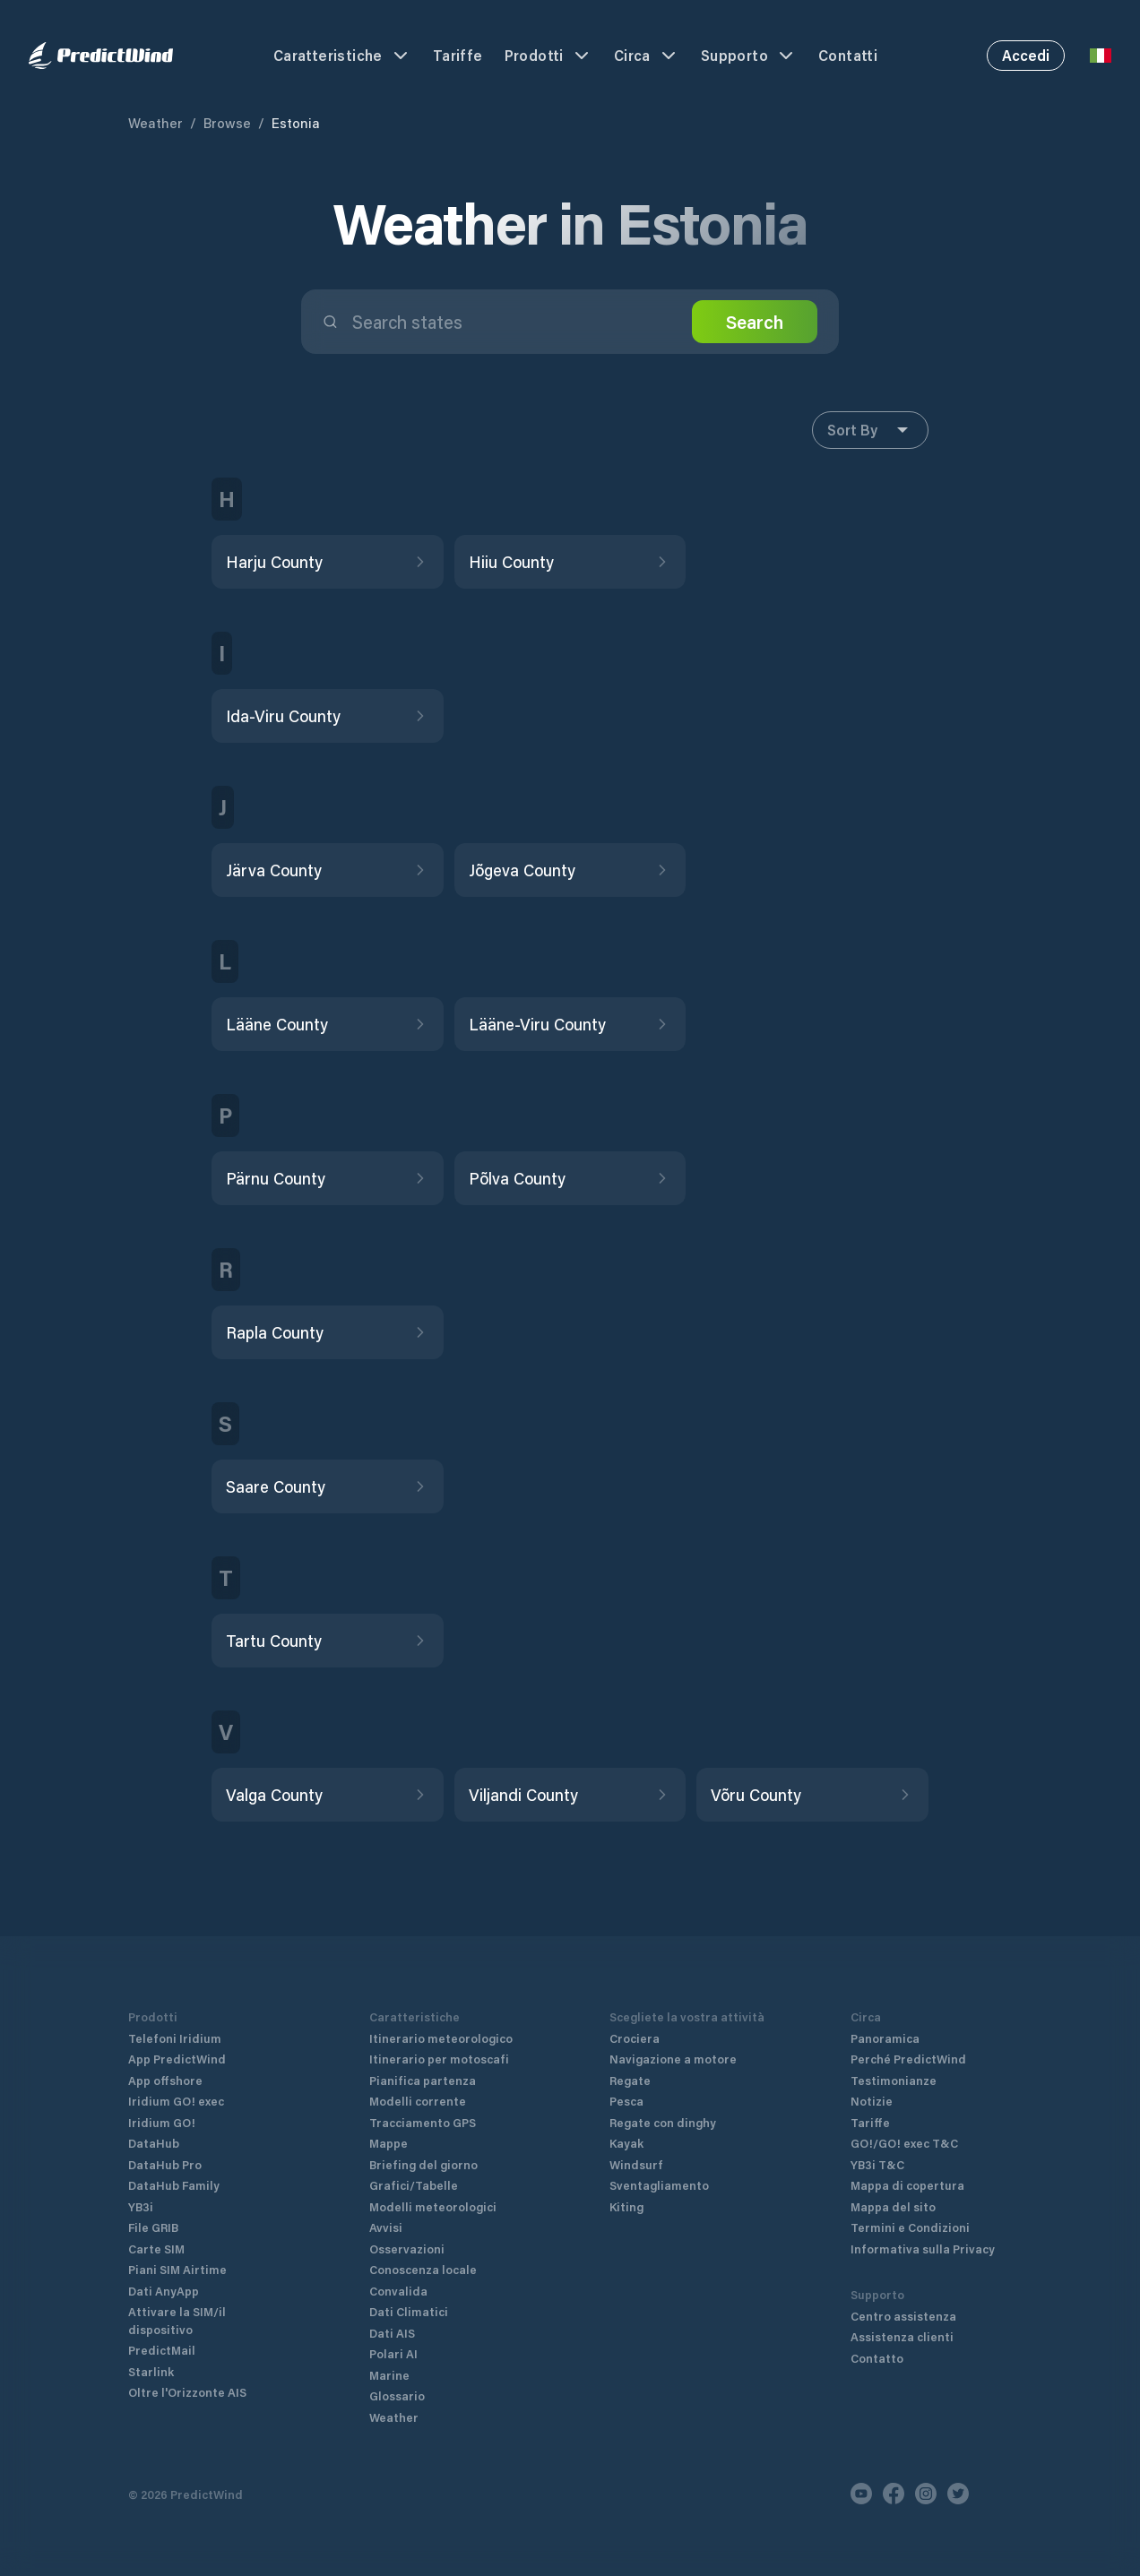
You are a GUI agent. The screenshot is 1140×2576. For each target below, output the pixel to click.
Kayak (626, 2142)
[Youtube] (861, 2493)
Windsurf (636, 2164)
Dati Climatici (408, 2311)
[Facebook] (893, 2493)
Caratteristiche (342, 55)
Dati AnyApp (163, 2290)
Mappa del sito (893, 2206)
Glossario (397, 2395)
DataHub (153, 2142)
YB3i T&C (877, 2164)
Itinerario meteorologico (441, 2038)
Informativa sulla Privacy (923, 2248)
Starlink (151, 2371)
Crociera (634, 2038)
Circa (646, 55)
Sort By (870, 430)
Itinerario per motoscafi (439, 2058)
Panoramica (885, 2038)
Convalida (398, 2290)
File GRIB (153, 2227)
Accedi (1025, 55)
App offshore (165, 2080)
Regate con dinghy (662, 2122)
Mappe (388, 2142)
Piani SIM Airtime (177, 2269)
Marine (389, 2374)
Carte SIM (156, 2248)
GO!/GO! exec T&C (904, 2142)
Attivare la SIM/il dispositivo (177, 2320)
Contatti (847, 55)
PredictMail (161, 2349)
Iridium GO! (161, 2122)
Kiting (626, 2206)
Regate (630, 2080)
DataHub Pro (165, 2164)
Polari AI (393, 2353)
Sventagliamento (659, 2185)
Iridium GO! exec (176, 2100)
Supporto (749, 55)
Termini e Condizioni (910, 2227)
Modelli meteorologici (433, 2206)
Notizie (872, 2100)
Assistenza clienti (902, 2336)
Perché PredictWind (908, 2058)
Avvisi (385, 2227)
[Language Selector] (1100, 55)
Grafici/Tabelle (413, 2185)
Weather (155, 123)
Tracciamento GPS (422, 2122)
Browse (227, 123)
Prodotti (548, 55)
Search (754, 321)
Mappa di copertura (907, 2185)
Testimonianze (894, 2080)
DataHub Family (174, 2185)
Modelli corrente (417, 2100)
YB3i (140, 2206)
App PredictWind (177, 2058)
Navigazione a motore (673, 2058)
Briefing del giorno (423, 2164)
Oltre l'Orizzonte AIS (187, 2391)
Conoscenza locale (423, 2269)
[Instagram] (926, 2493)
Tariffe (458, 55)
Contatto (877, 2357)
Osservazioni (407, 2248)
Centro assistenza (903, 2315)
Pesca (626, 2100)
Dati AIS (392, 2332)
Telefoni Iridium (174, 2038)
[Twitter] (958, 2493)
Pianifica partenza (422, 2080)
